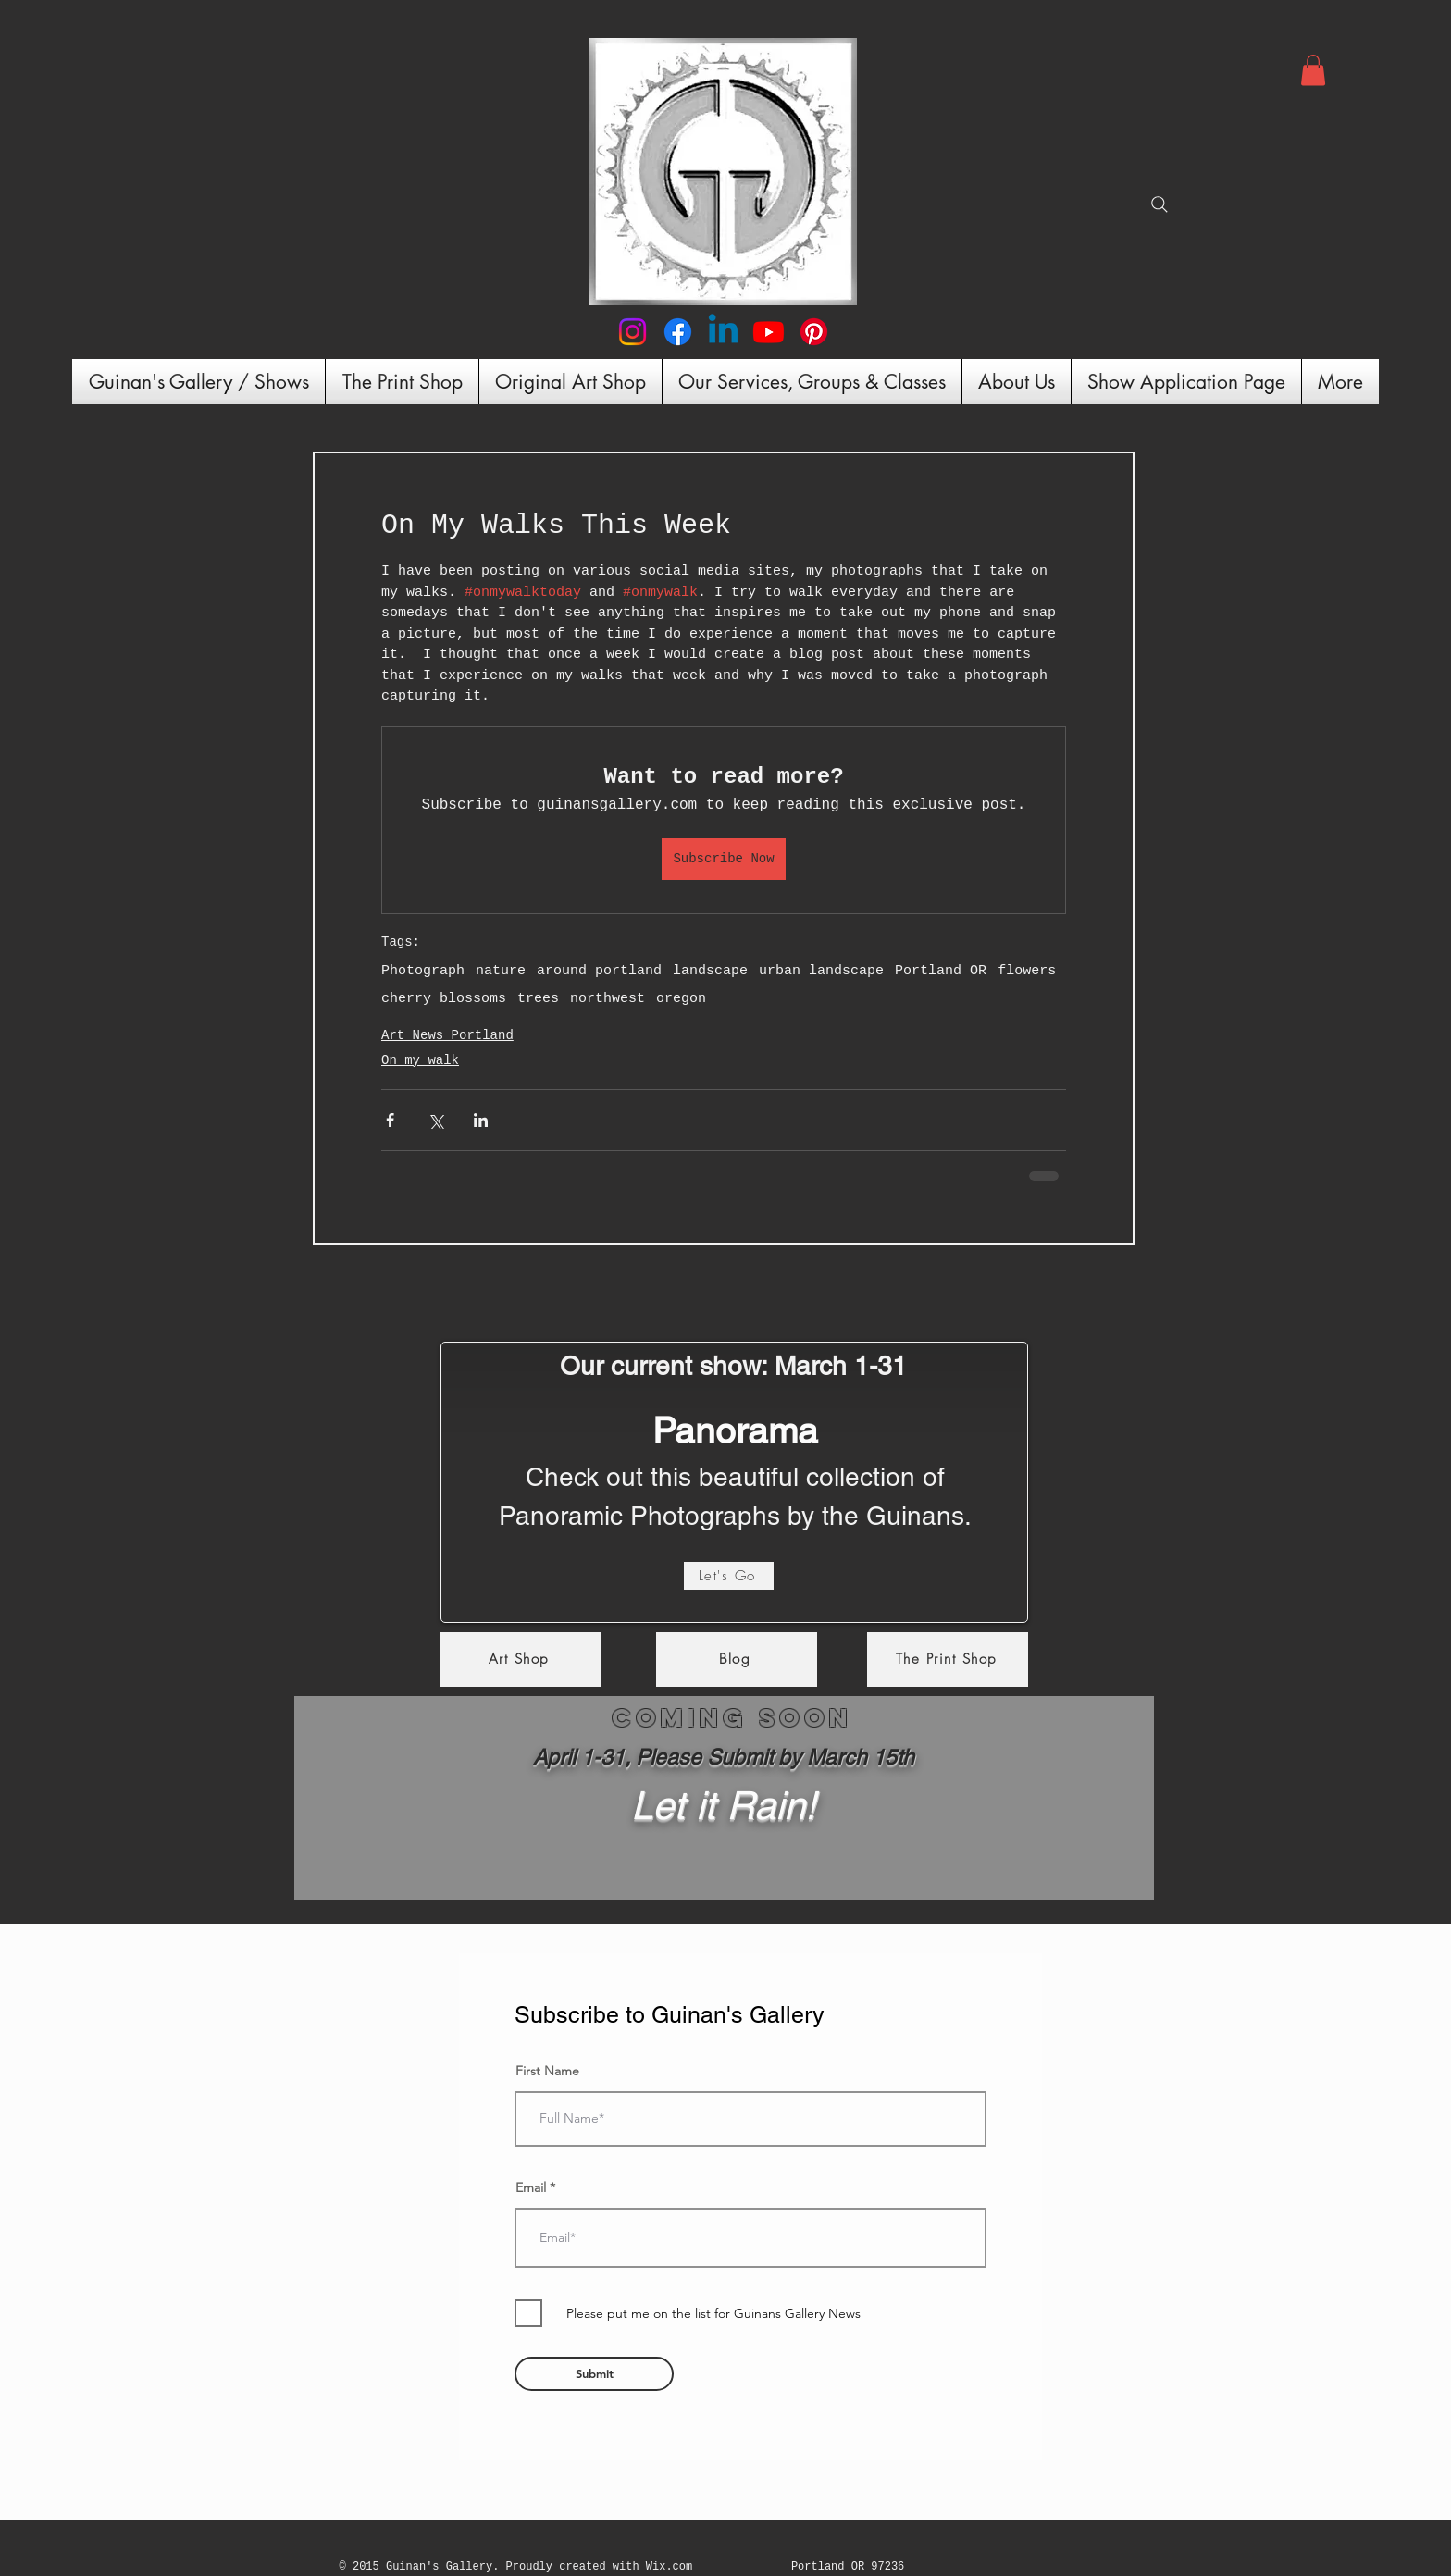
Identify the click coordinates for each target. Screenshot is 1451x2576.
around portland (599, 971)
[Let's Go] (729, 1576)
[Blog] (736, 1659)
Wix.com (669, 2566)
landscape (710, 971)
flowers (1027, 971)
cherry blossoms (443, 999)
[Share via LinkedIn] (481, 1120)
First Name (547, 2070)
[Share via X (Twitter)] (435, 1120)
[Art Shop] (520, 1659)
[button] (1313, 70)
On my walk (420, 1060)
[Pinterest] (814, 332)
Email (530, 2187)
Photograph (423, 971)
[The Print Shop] (947, 1659)
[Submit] (594, 2374)
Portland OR (940, 971)
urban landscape (821, 971)
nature (501, 971)
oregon (681, 999)
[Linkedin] (723, 332)
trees (538, 999)
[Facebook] (678, 332)
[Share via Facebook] (390, 1120)
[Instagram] (632, 332)
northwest (607, 999)
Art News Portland (447, 1035)
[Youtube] (768, 332)
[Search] (1159, 204)
